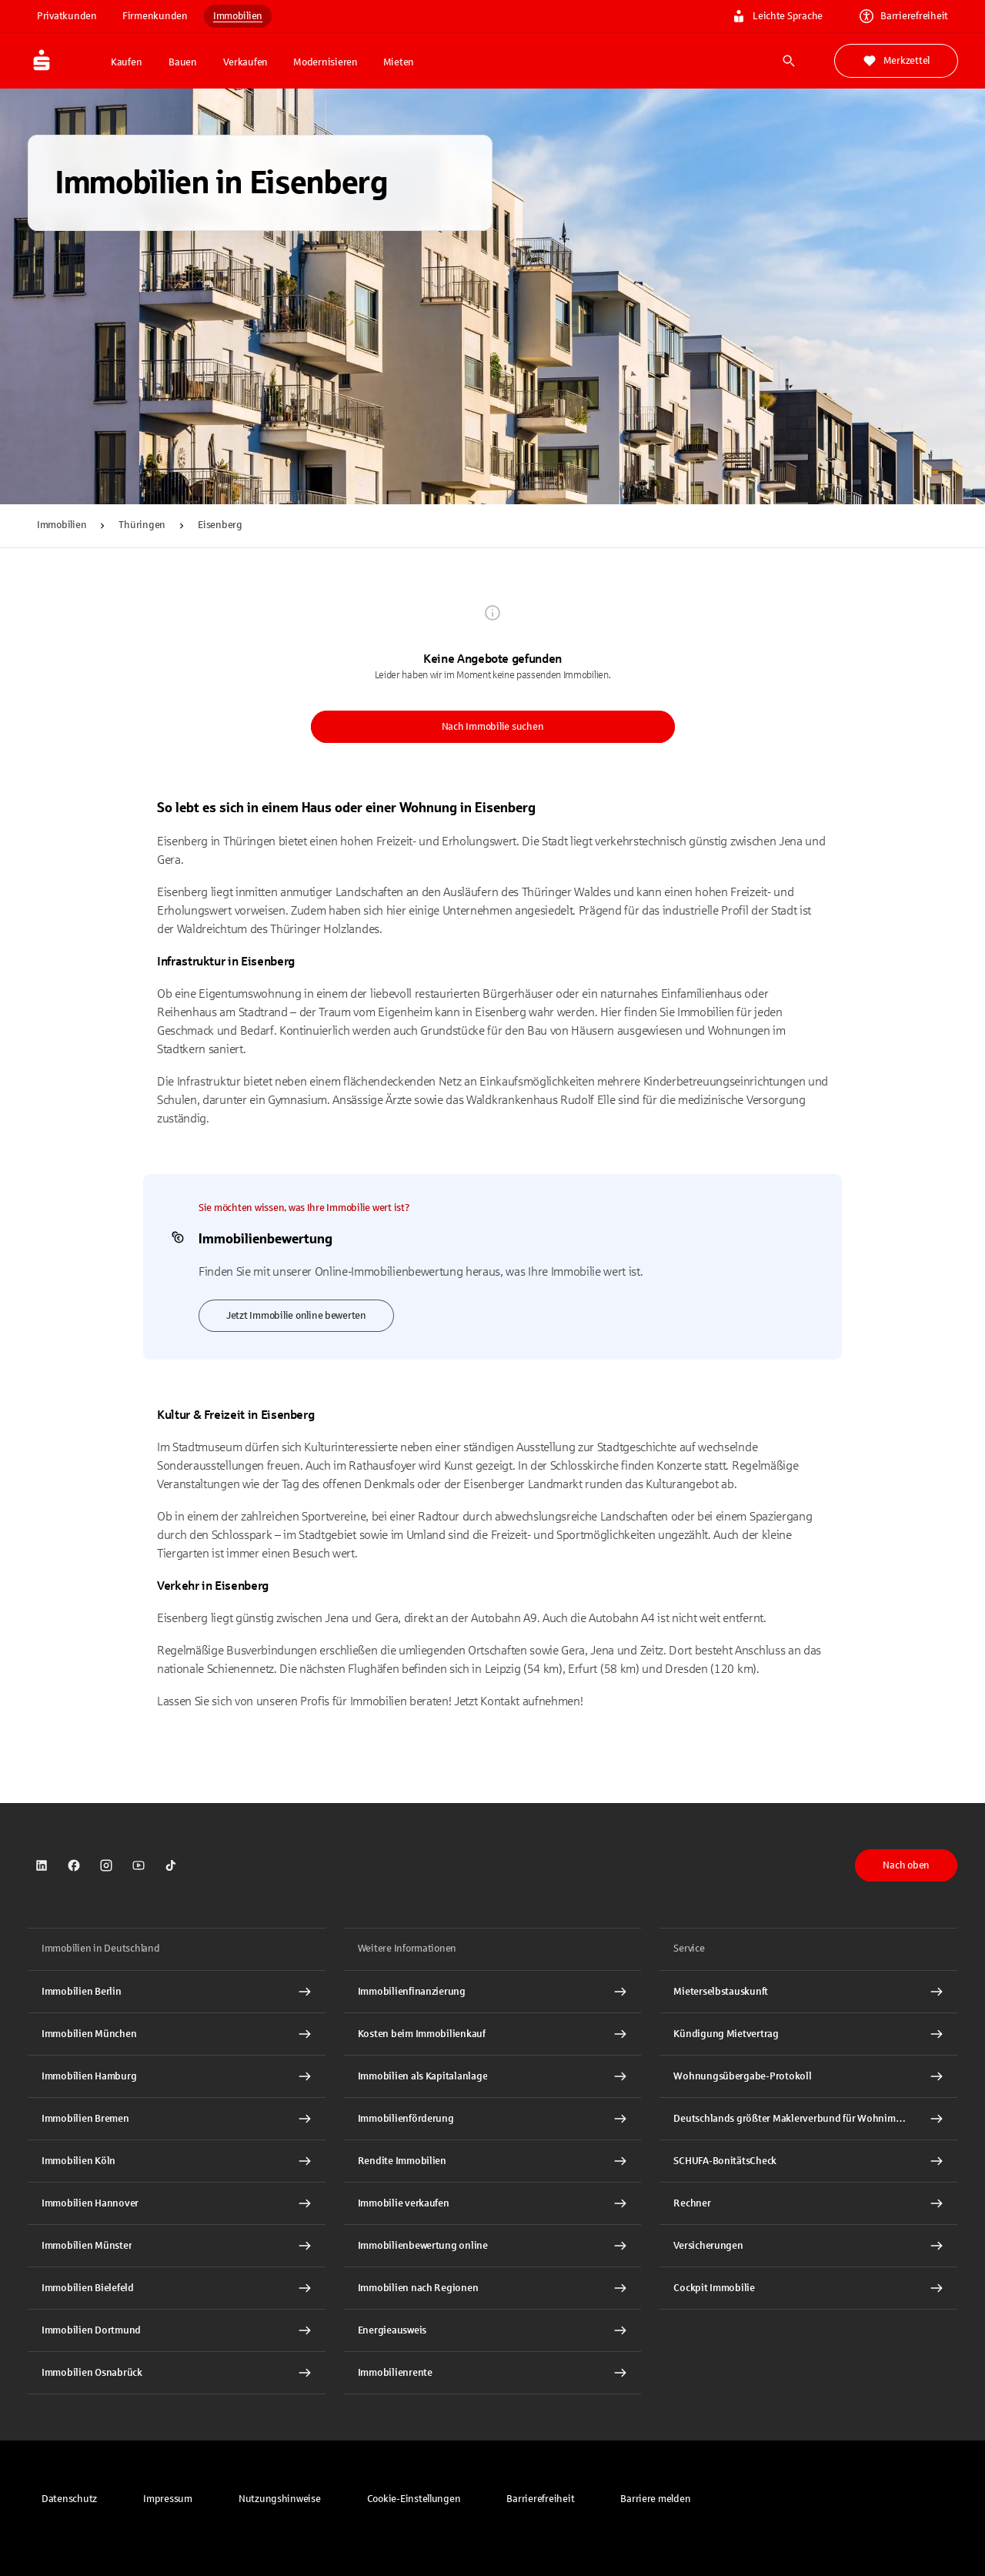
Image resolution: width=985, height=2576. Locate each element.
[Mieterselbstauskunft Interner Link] (808, 1991)
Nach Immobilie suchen (493, 726)
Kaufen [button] (126, 62)
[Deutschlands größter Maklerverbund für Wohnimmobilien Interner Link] (808, 2118)
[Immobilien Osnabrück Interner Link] (177, 2373)
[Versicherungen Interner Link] (808, 2246)
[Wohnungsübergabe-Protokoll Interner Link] (808, 2076)
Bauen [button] (183, 62)
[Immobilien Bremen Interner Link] (177, 2118)
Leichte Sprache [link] (777, 16)
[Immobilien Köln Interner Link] (177, 2161)
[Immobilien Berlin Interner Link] (177, 1991)
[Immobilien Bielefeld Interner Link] (177, 2288)
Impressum (167, 2499)
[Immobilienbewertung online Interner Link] (493, 2246)
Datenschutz (69, 2499)
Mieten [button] (398, 62)
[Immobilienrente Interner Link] (493, 2373)
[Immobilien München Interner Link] (177, 2034)
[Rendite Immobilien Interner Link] (493, 2161)
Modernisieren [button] (325, 62)
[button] (414, 2499)
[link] (41, 1865)
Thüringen (142, 525)
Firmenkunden (155, 16)
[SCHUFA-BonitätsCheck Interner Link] (808, 2161)
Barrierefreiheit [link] (904, 16)
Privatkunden (67, 16)
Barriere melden (655, 2499)
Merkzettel (896, 61)
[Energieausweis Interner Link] (493, 2330)
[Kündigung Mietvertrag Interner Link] (808, 2034)
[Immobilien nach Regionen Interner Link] (493, 2288)
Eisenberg (220, 525)
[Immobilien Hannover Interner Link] (177, 2203)
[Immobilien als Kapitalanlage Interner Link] (493, 2076)
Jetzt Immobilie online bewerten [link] (296, 1315)
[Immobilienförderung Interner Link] (493, 2118)
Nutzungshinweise (280, 2499)
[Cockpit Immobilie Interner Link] (808, 2288)
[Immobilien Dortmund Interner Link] (177, 2330)
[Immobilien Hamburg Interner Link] (177, 2076)
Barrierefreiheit (540, 2499)
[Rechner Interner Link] (808, 2203)
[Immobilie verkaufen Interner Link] (493, 2203)
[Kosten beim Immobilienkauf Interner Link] (493, 2034)
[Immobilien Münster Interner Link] (177, 2246)
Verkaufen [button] (245, 62)
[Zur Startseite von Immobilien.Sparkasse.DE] (65, 61)
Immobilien (237, 16)
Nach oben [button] (906, 1865)
